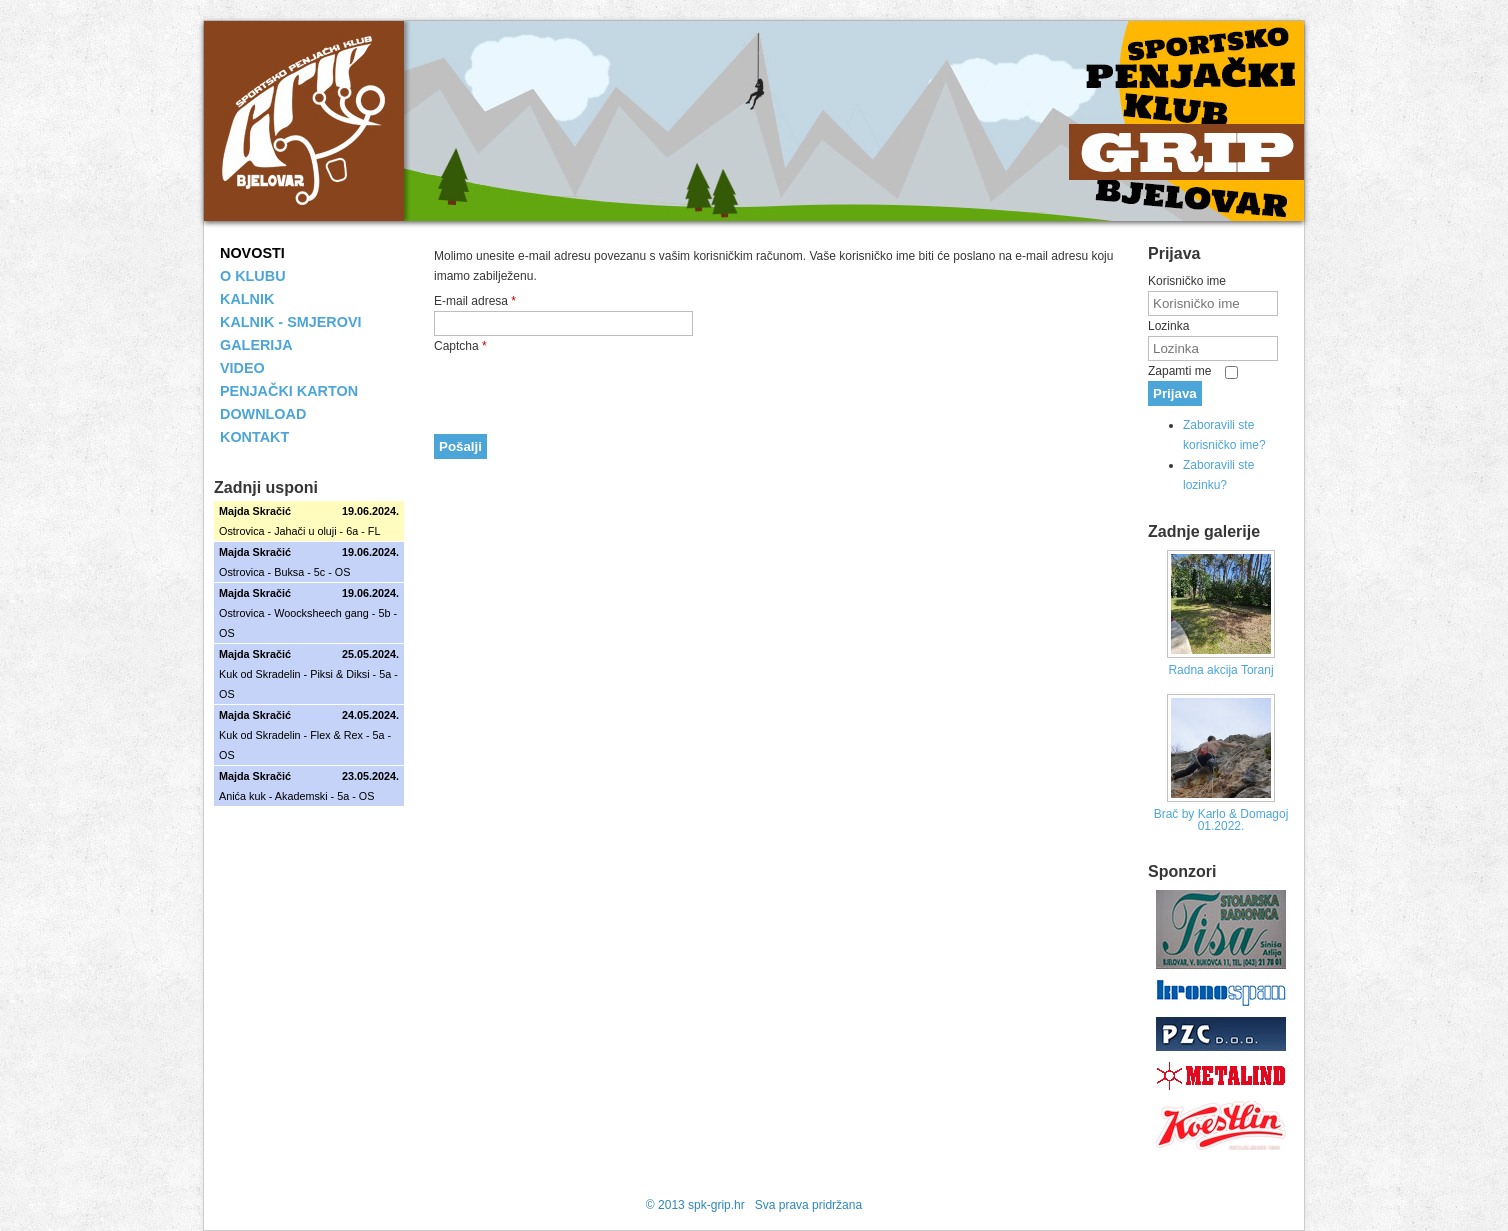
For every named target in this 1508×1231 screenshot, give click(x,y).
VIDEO (242, 368)
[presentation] (586, 395)
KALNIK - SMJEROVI (291, 322)
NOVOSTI (252, 253)
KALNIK (247, 299)
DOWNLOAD (263, 414)
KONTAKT (254, 437)
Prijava (1175, 393)
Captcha (460, 346)
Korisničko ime (1187, 281)
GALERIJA (256, 345)
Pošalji (460, 446)
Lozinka (1168, 326)
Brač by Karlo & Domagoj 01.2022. (1221, 820)
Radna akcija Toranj (1220, 670)
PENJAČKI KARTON (289, 391)
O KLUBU (253, 276)
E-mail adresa (475, 301)
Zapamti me (1179, 371)
